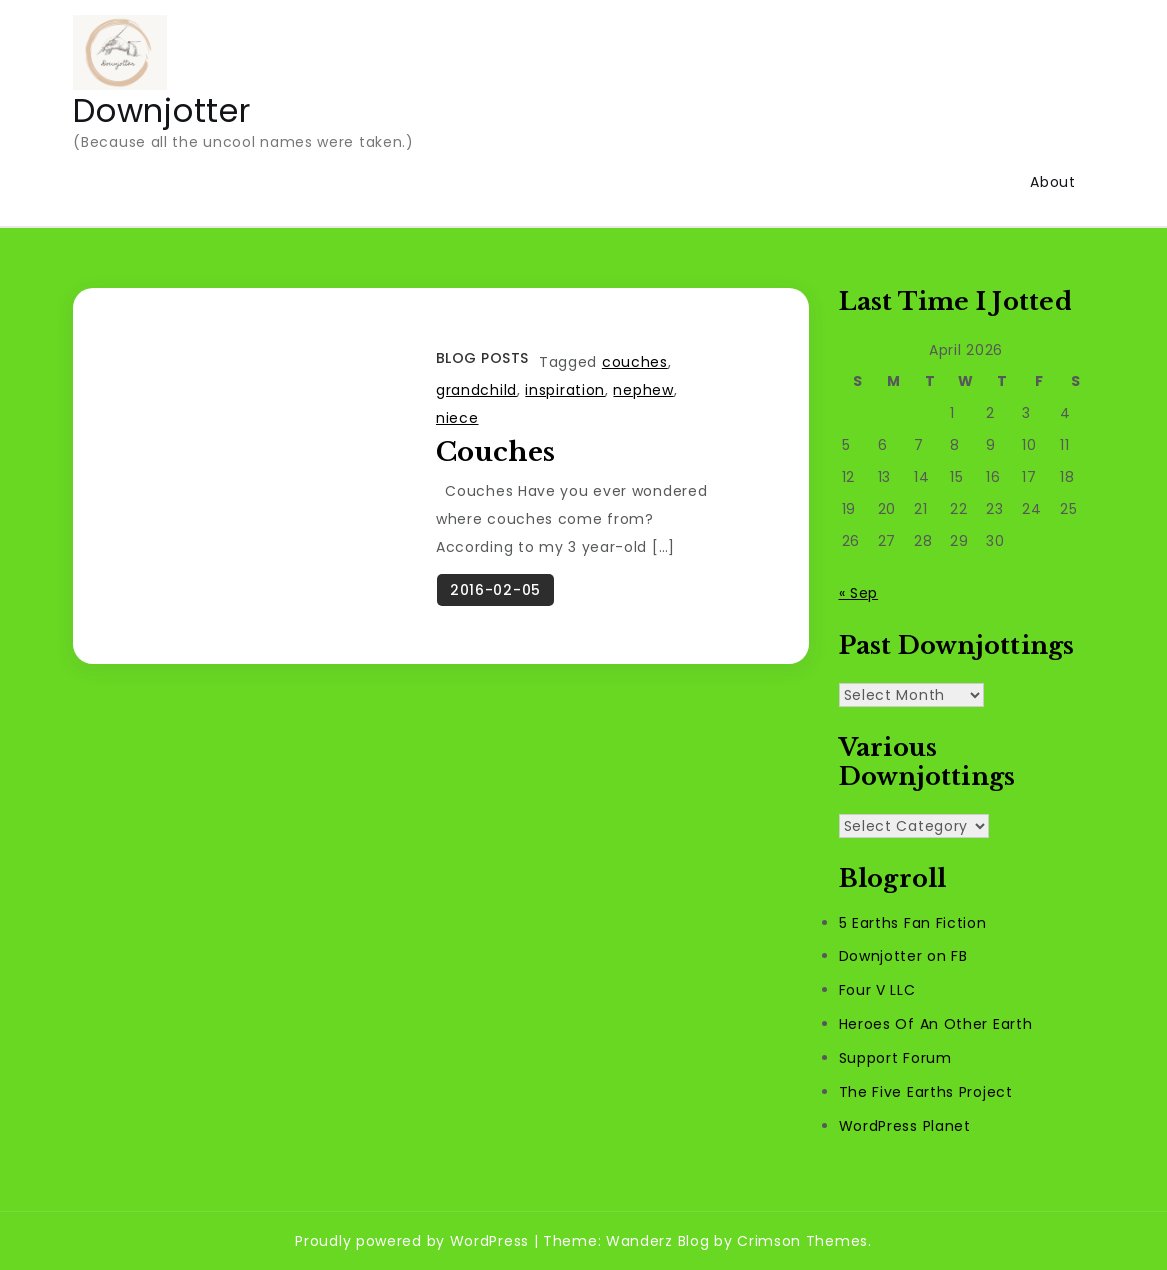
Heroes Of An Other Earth (936, 1024)
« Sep (859, 593)
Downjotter (161, 110)
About (1053, 182)
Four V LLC (877, 990)
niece (457, 418)
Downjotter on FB (903, 956)
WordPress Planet (905, 1126)
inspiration (565, 390)
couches (635, 362)
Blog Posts (482, 358)
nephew (643, 390)
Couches (495, 452)
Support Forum (895, 1058)
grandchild (476, 390)
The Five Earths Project (926, 1092)
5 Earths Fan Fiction (913, 923)
